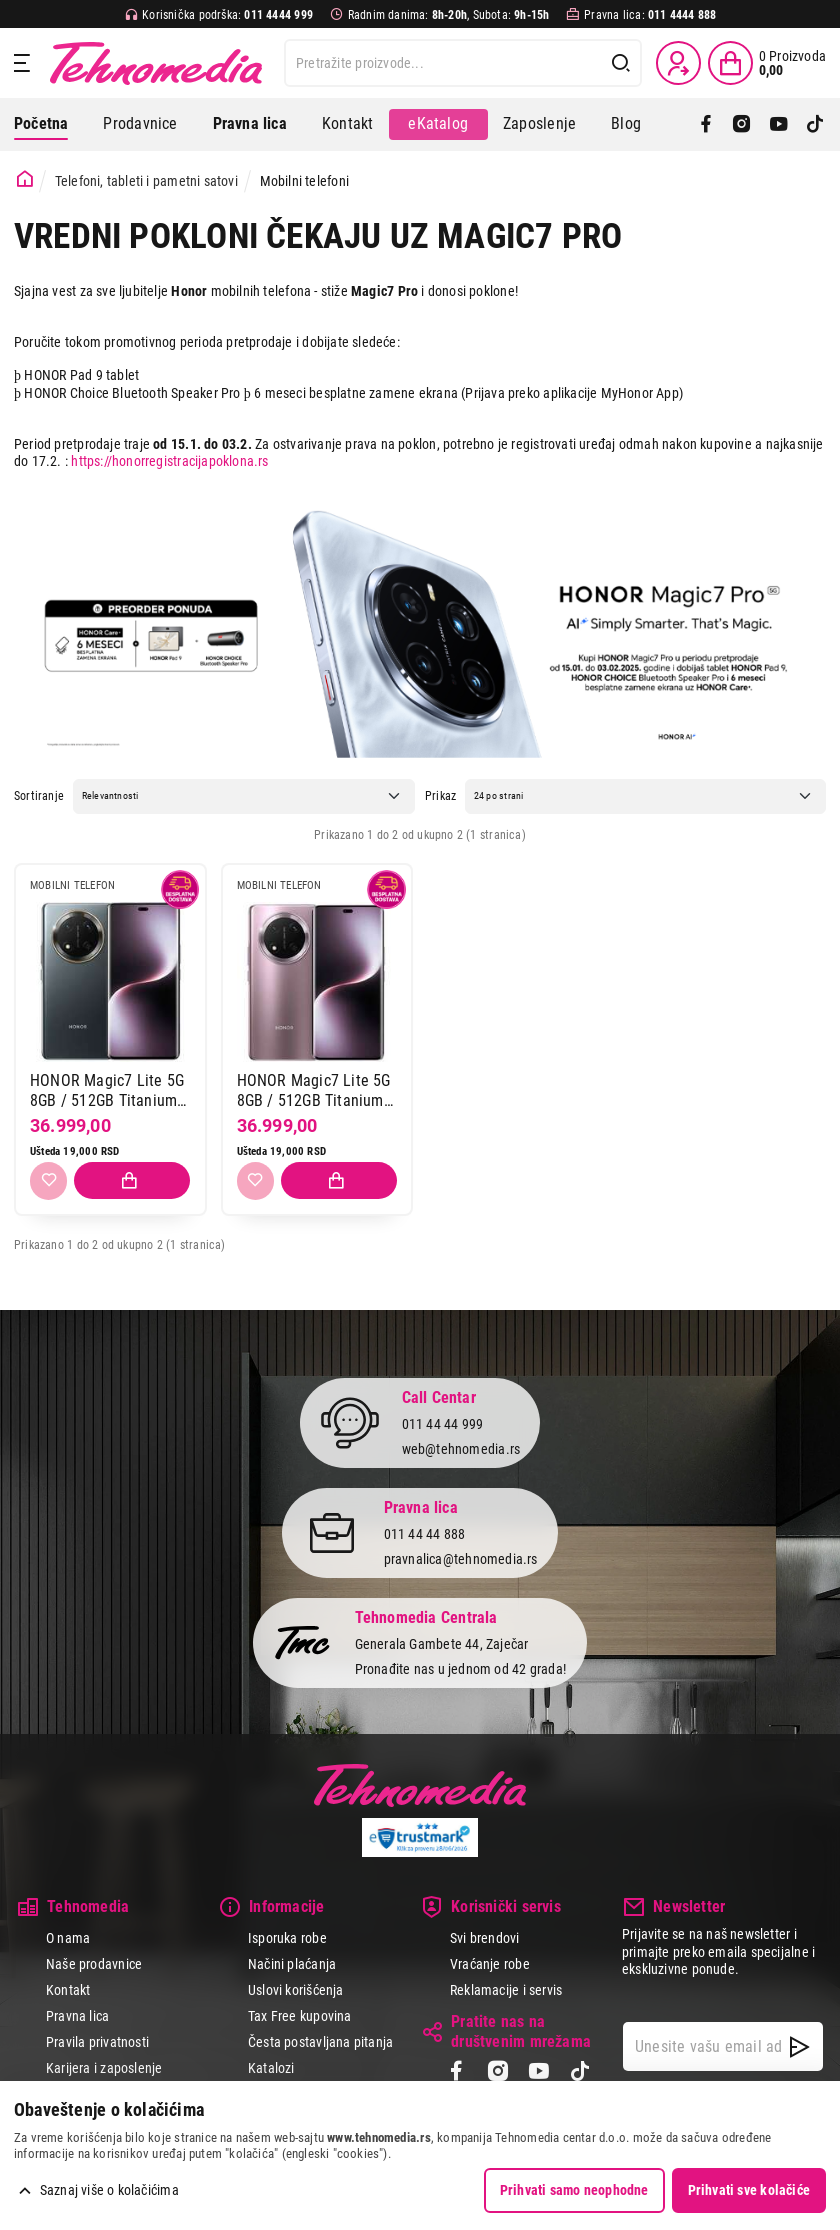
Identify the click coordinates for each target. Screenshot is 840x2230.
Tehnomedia (156, 63)
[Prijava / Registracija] (678, 63)
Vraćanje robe (490, 1964)
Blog (626, 123)
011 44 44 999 (443, 1425)
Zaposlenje (539, 123)
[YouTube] (779, 124)
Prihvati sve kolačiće (749, 2190)
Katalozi (271, 2068)
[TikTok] (815, 124)
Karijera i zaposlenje (104, 2068)
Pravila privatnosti (97, 2042)
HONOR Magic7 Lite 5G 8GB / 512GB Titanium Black (107, 1090)
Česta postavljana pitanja (320, 2042)
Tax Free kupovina (300, 2016)
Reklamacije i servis (506, 1990)
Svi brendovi (485, 1938)
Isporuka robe (287, 1938)
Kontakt (347, 123)
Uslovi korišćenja (296, 1990)
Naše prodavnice (94, 1964)
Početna (41, 123)
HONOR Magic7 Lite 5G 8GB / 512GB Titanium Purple (314, 1090)
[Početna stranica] (25, 179)
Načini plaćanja (292, 1964)
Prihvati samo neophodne (574, 2190)
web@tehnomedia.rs (461, 1449)
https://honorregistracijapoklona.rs (169, 461)
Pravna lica (77, 2016)
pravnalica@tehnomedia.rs (461, 1559)
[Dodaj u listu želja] (48, 1180)
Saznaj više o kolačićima (109, 2190)
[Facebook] (706, 124)
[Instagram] (742, 124)
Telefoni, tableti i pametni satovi (146, 181)
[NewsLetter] (799, 2047)
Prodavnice (140, 123)
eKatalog (438, 123)
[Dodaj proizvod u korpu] (132, 1180)
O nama (68, 1938)
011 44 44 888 (425, 1535)
